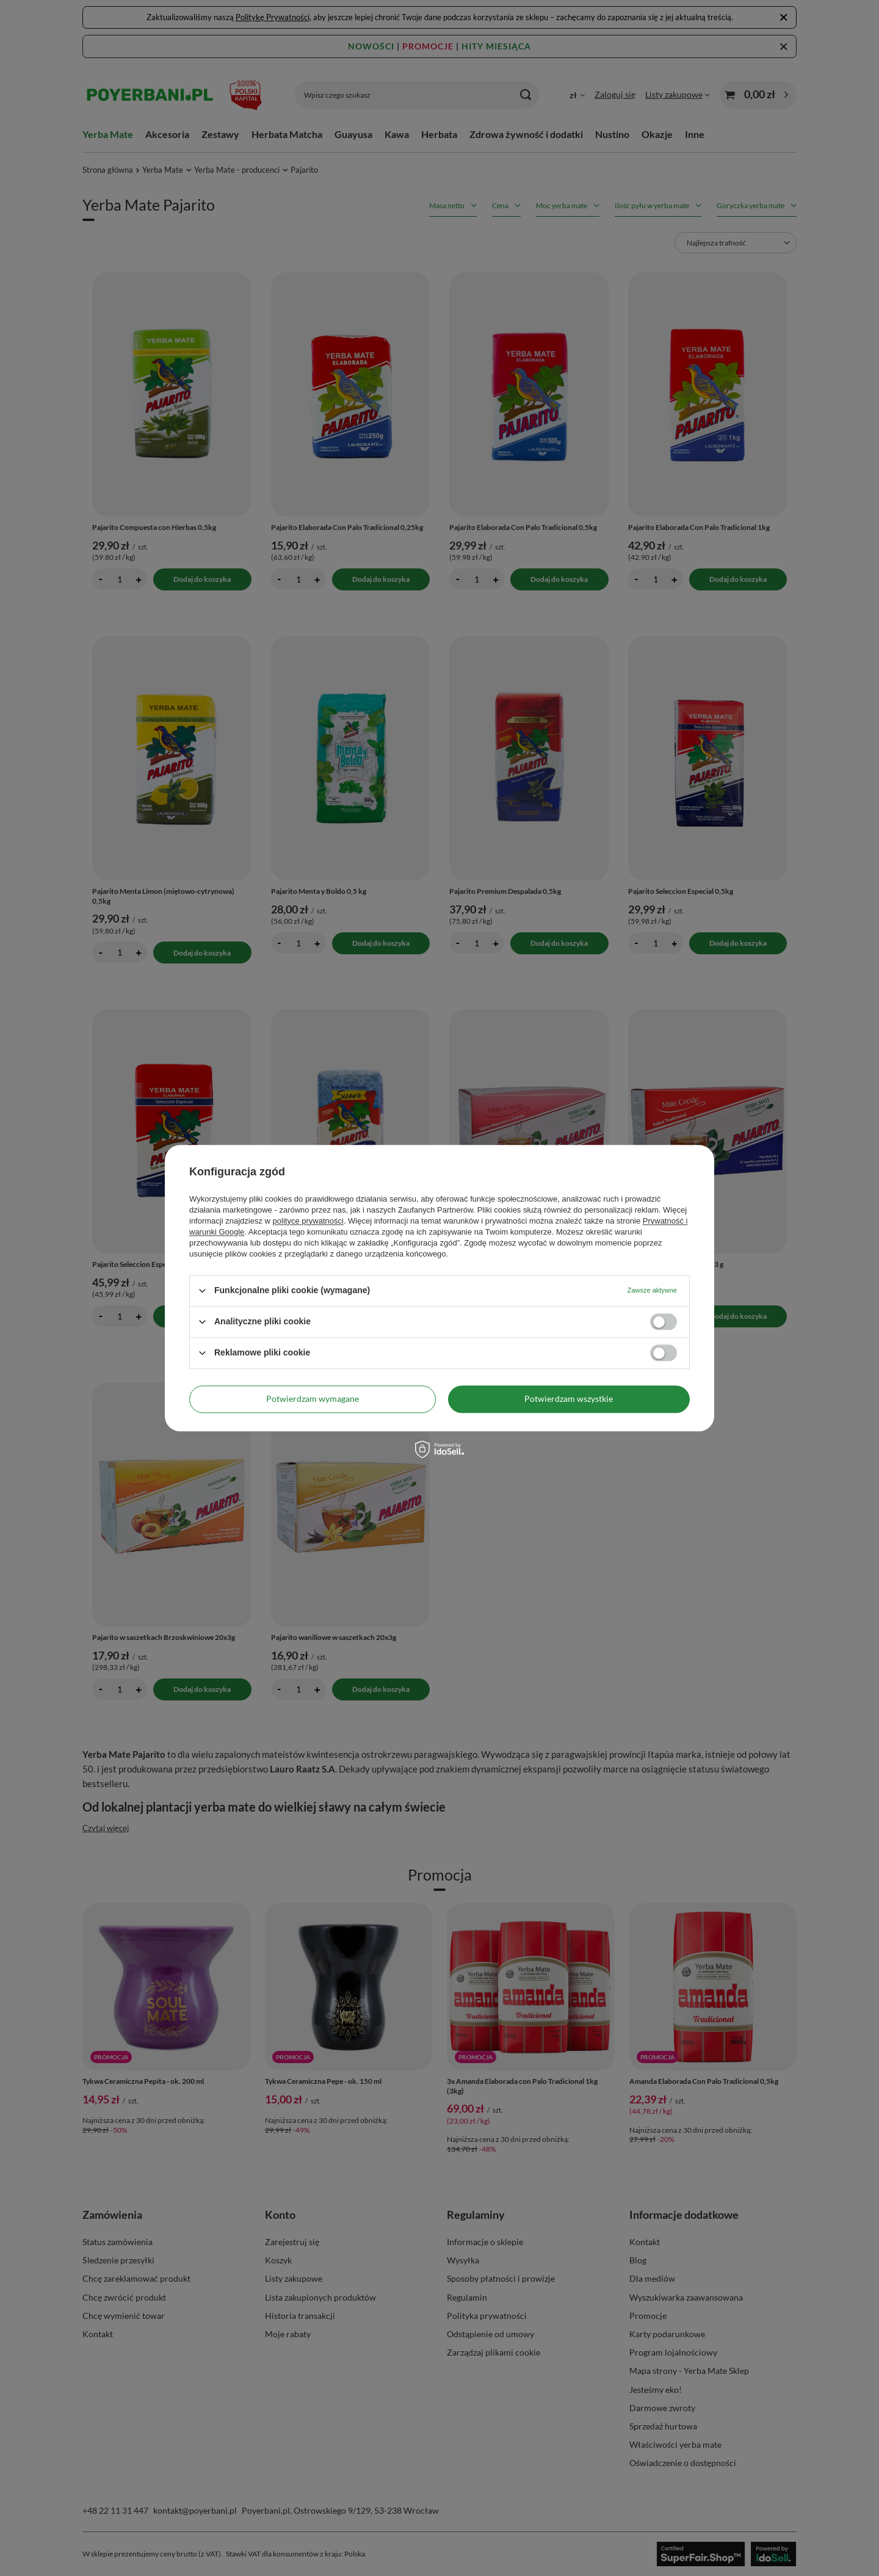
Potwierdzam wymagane (312, 1398)
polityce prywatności (308, 1220)
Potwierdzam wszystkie (568, 1398)
